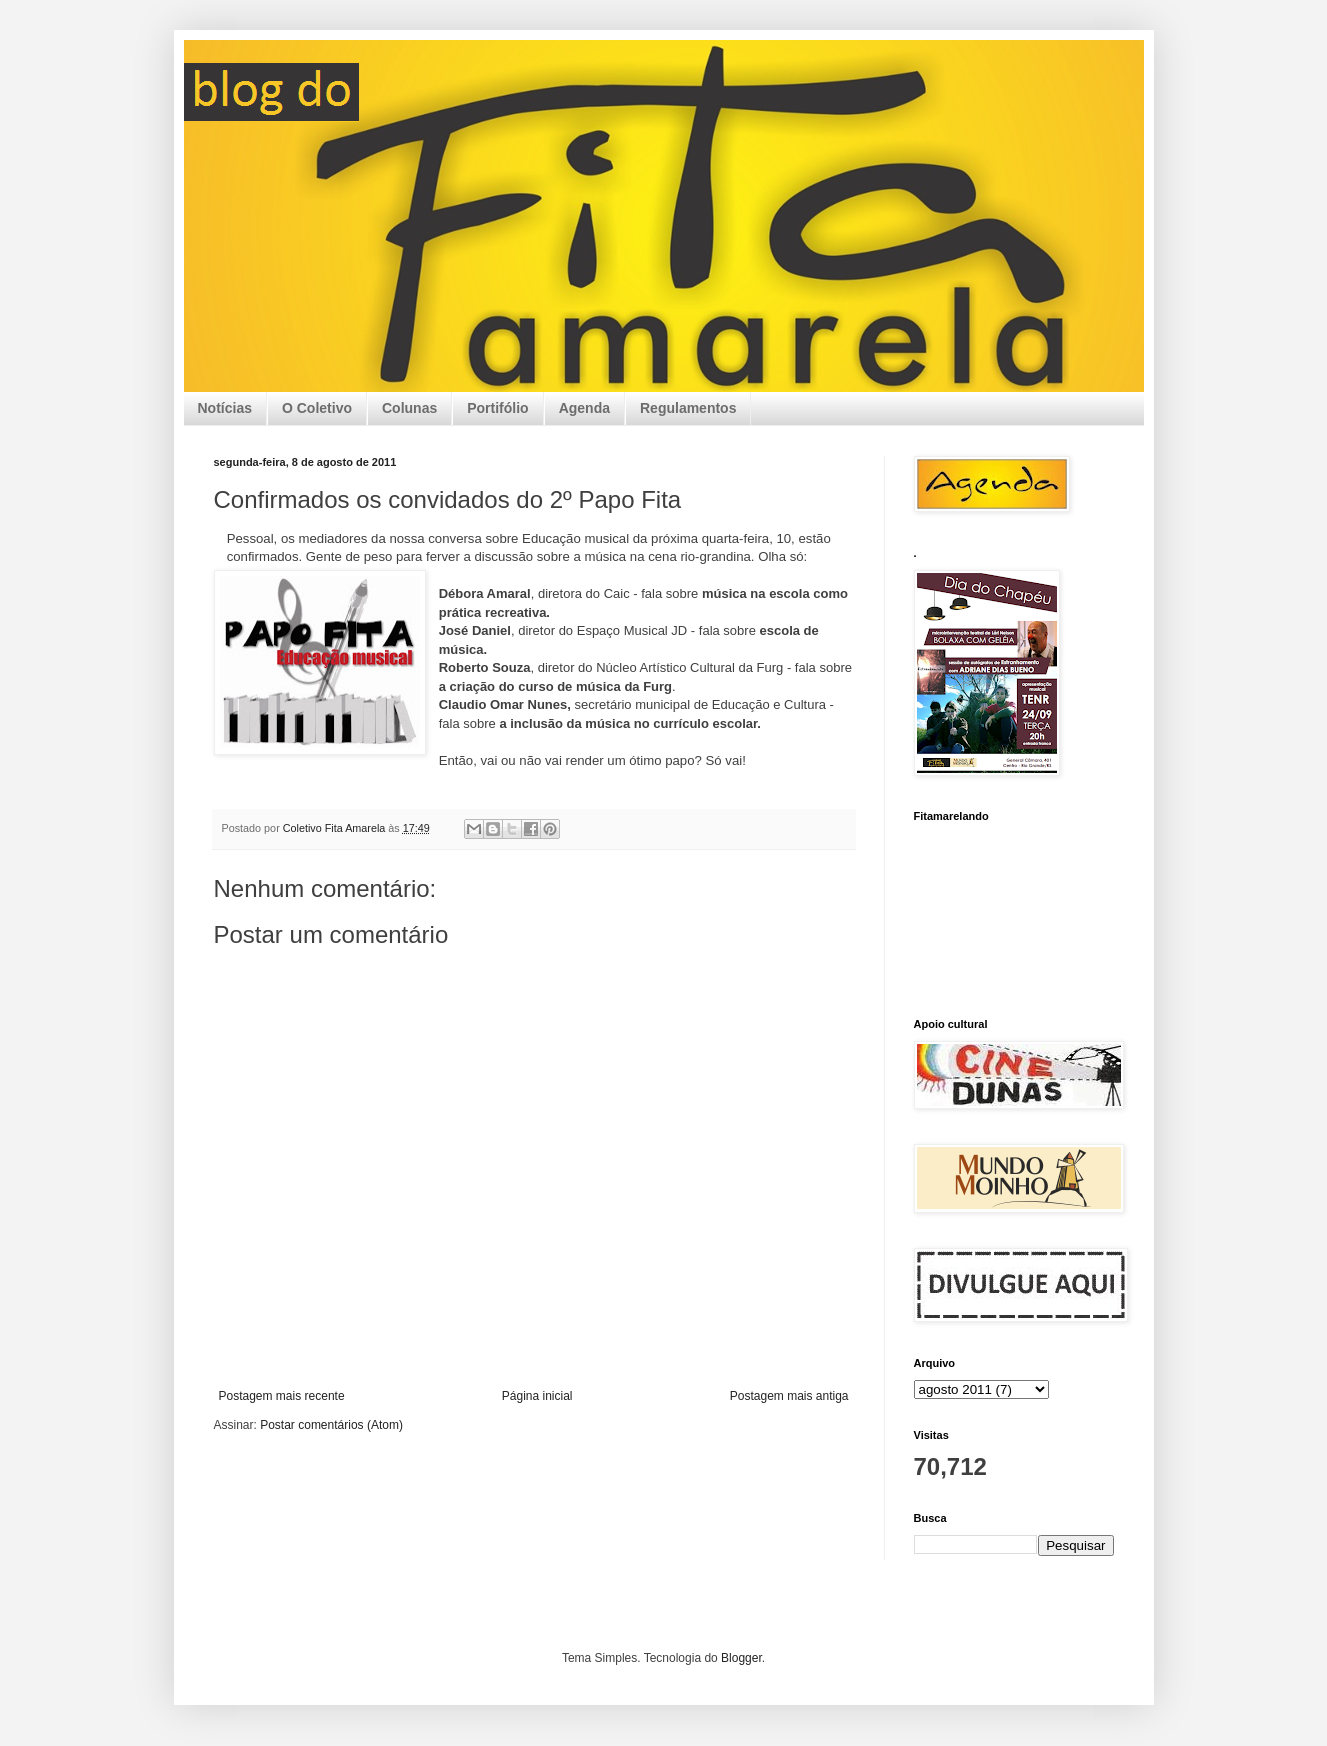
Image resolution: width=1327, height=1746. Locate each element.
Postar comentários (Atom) (331, 1425)
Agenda (584, 408)
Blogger (741, 1658)
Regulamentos (688, 408)
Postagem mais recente (282, 1396)
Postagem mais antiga (789, 1396)
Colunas (409, 408)
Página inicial (537, 1396)
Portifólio (497, 408)
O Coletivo (317, 408)
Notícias (225, 408)
